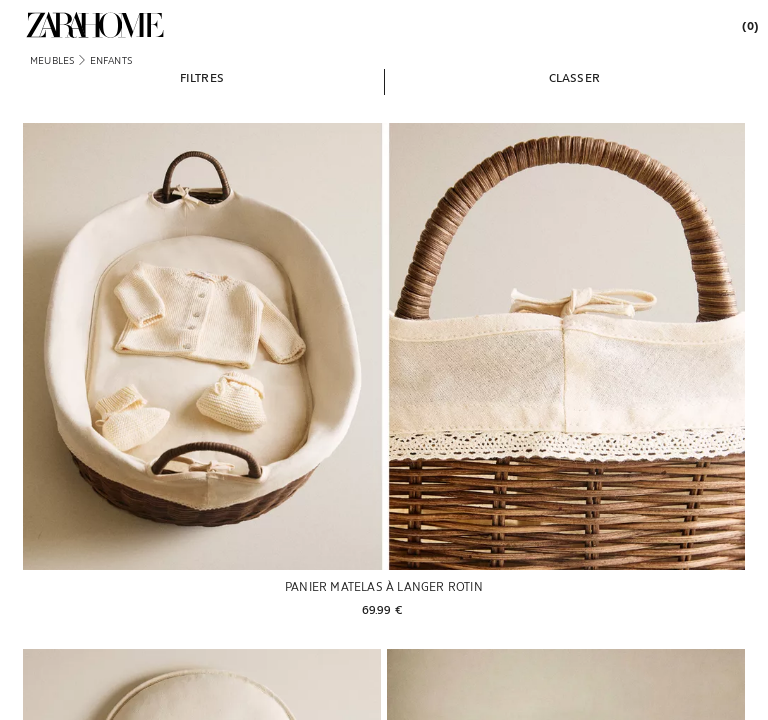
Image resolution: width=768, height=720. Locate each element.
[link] (95, 25)
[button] (202, 77)
